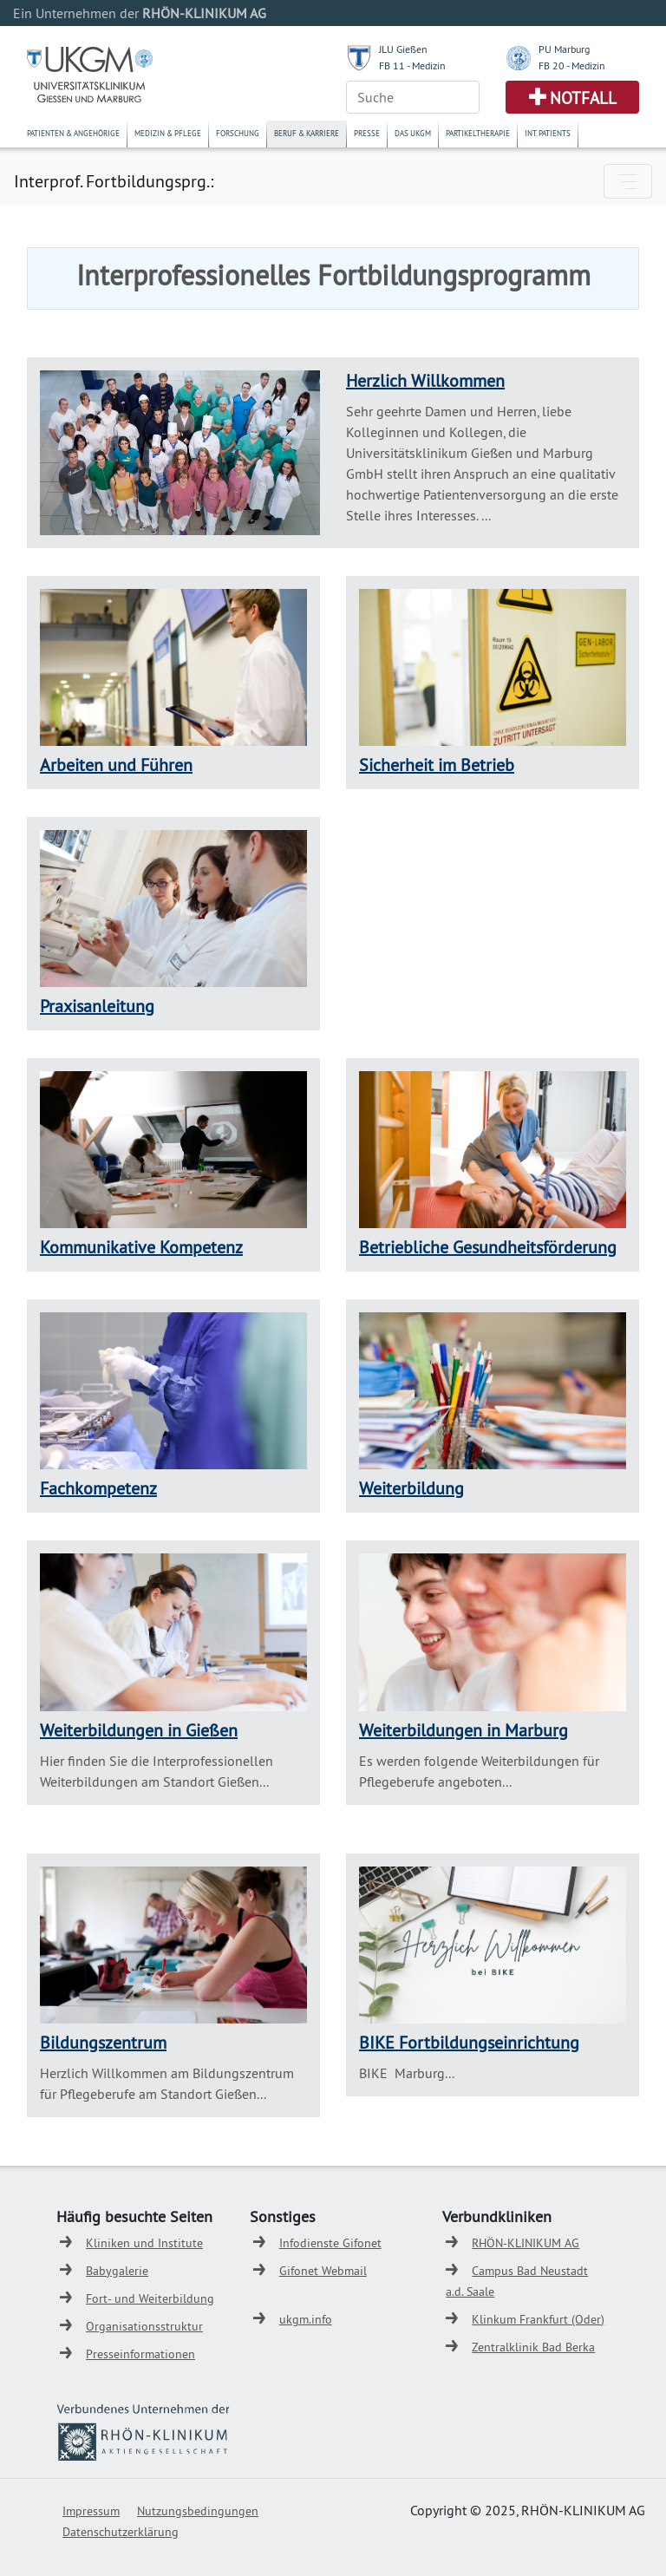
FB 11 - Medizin (412, 65)
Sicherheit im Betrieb (436, 764)
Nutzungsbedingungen (197, 2511)
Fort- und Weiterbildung (150, 2298)
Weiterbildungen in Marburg (463, 1730)
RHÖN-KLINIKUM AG (525, 2243)
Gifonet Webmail (323, 2271)
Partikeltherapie (478, 133)
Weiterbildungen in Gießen (139, 1730)
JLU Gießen (403, 49)
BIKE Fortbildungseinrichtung (469, 2042)
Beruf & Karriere (306, 133)
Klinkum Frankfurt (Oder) (538, 2319)
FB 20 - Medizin (572, 65)
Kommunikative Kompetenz (141, 1247)
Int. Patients (548, 133)
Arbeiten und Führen (116, 764)
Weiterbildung (411, 1488)
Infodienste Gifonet (330, 2243)
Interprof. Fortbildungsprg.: (113, 181)
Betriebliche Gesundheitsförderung (488, 1247)
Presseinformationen (140, 2354)
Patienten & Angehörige (73, 133)
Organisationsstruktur (144, 2326)
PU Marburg (564, 49)
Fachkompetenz (98, 1488)
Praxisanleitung (97, 1006)
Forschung (237, 133)
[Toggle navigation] (628, 181)
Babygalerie (117, 2271)
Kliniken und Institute (144, 2243)
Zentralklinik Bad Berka (533, 2347)
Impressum (91, 2511)
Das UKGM (413, 133)
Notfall (583, 98)
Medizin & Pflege (167, 133)
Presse (367, 133)
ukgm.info (305, 2319)
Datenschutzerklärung (120, 2532)
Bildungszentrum (103, 2042)
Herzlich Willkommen (425, 380)
